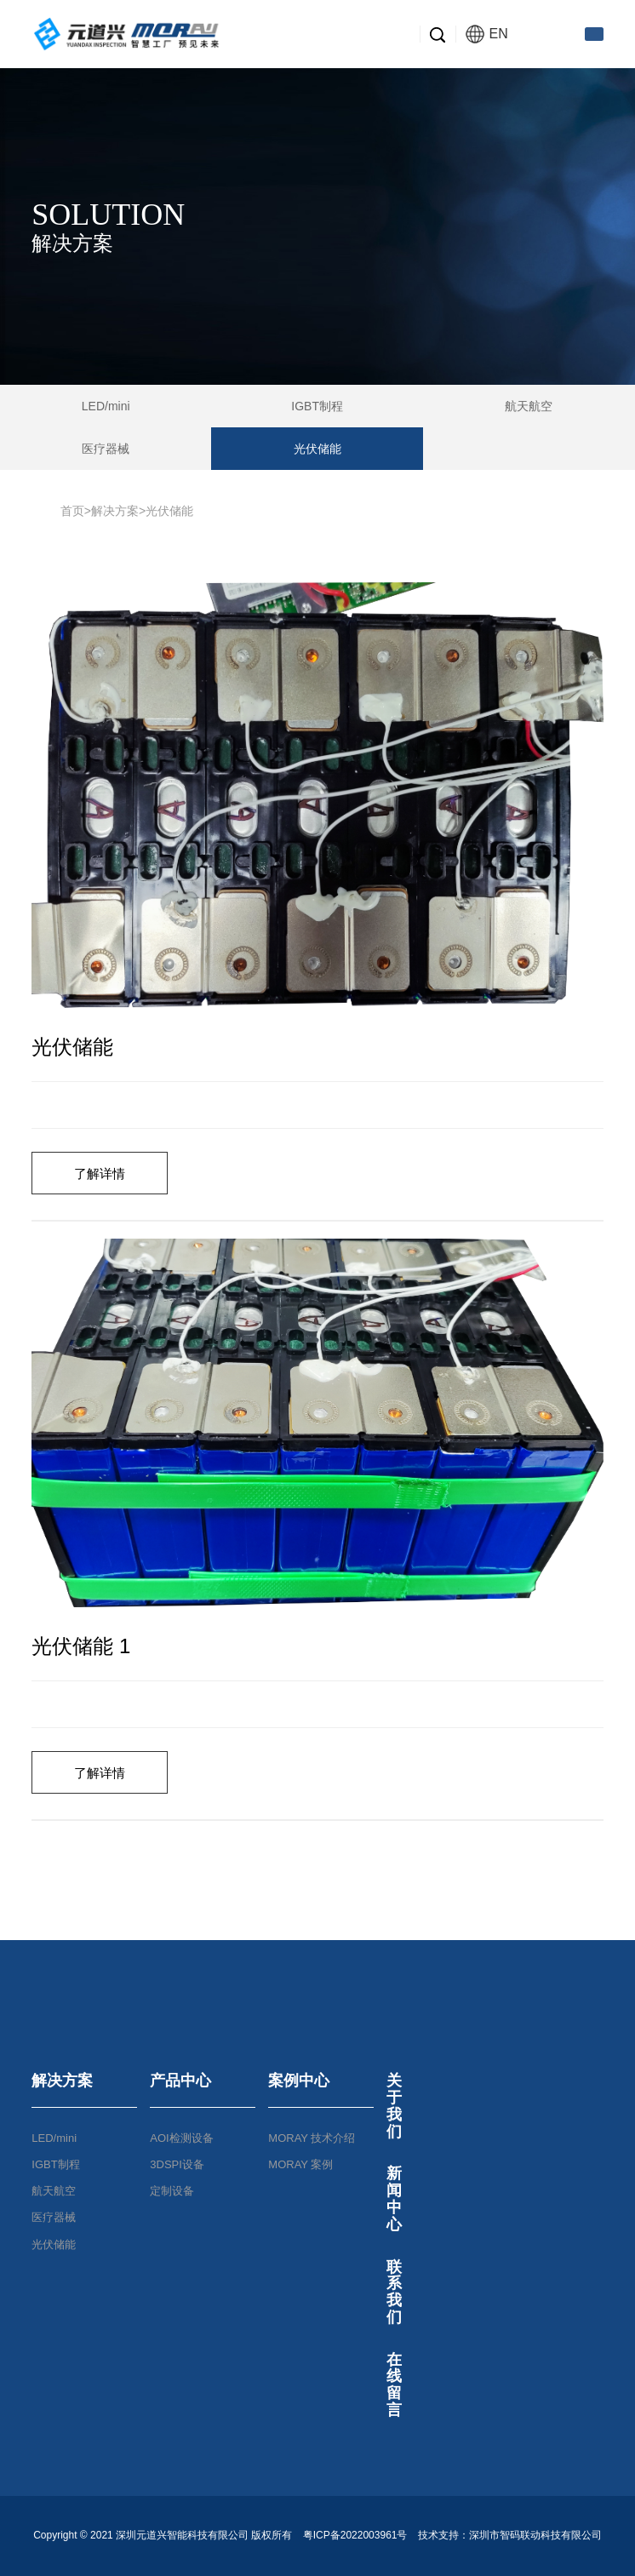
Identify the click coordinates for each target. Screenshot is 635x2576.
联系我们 (394, 2292)
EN (487, 34)
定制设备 (172, 2190)
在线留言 (394, 2385)
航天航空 (528, 406)
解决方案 (115, 511)
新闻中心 (394, 2198)
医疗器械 (105, 448)
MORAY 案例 (300, 2164)
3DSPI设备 (177, 2164)
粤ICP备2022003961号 (354, 2535)
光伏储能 (317, 448)
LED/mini (106, 406)
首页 (72, 511)
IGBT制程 (317, 406)
